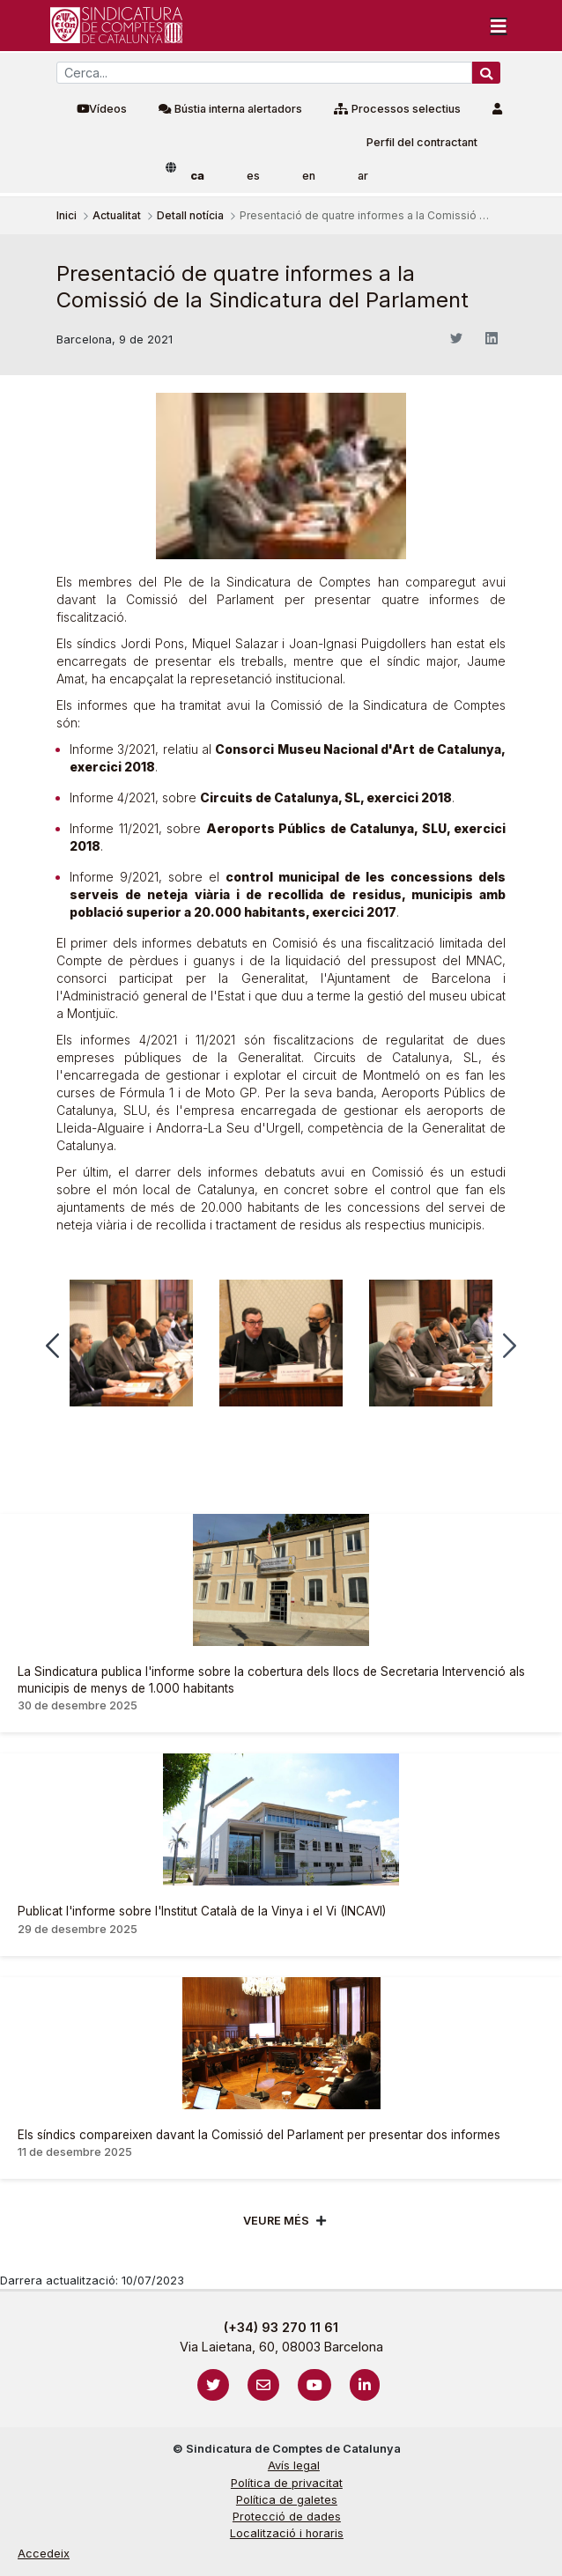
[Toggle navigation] (498, 25)
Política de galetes (286, 2499)
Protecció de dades (287, 2516)
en (308, 175)
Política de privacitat (287, 2483)
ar (363, 175)
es (253, 175)
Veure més (276, 2220)
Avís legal (294, 2465)
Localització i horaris (287, 2533)
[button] (52, 1345)
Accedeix (44, 2553)
